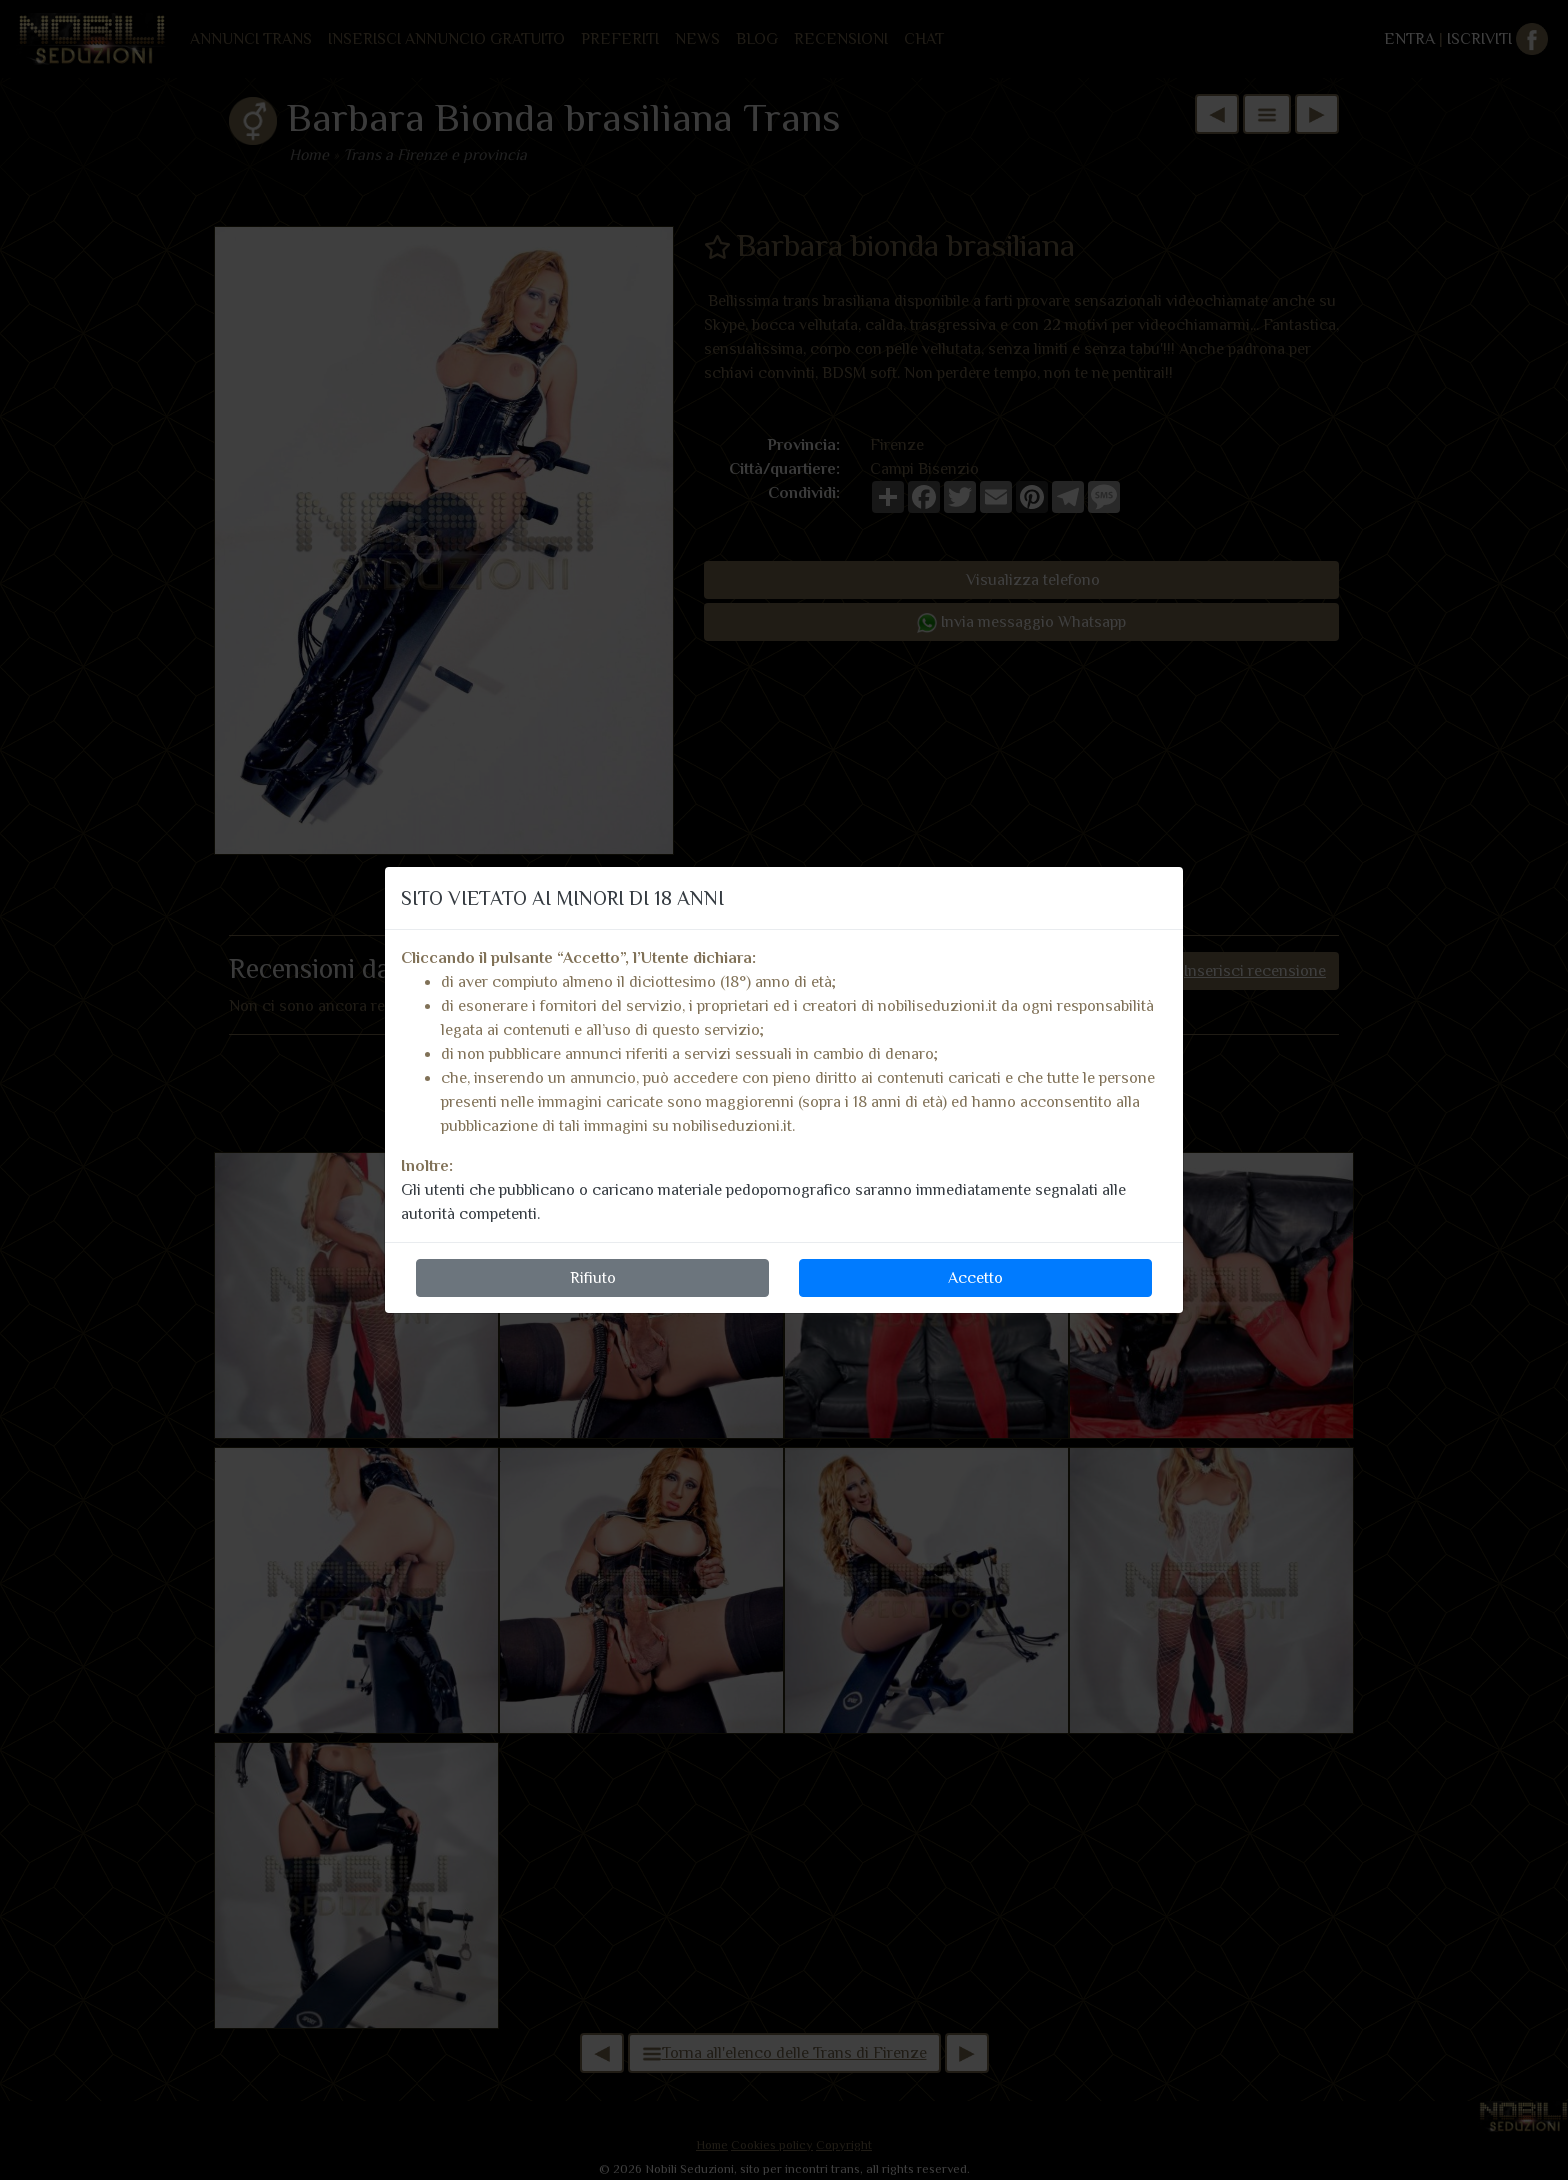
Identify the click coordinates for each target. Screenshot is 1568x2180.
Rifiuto (593, 1278)
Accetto (975, 1278)
